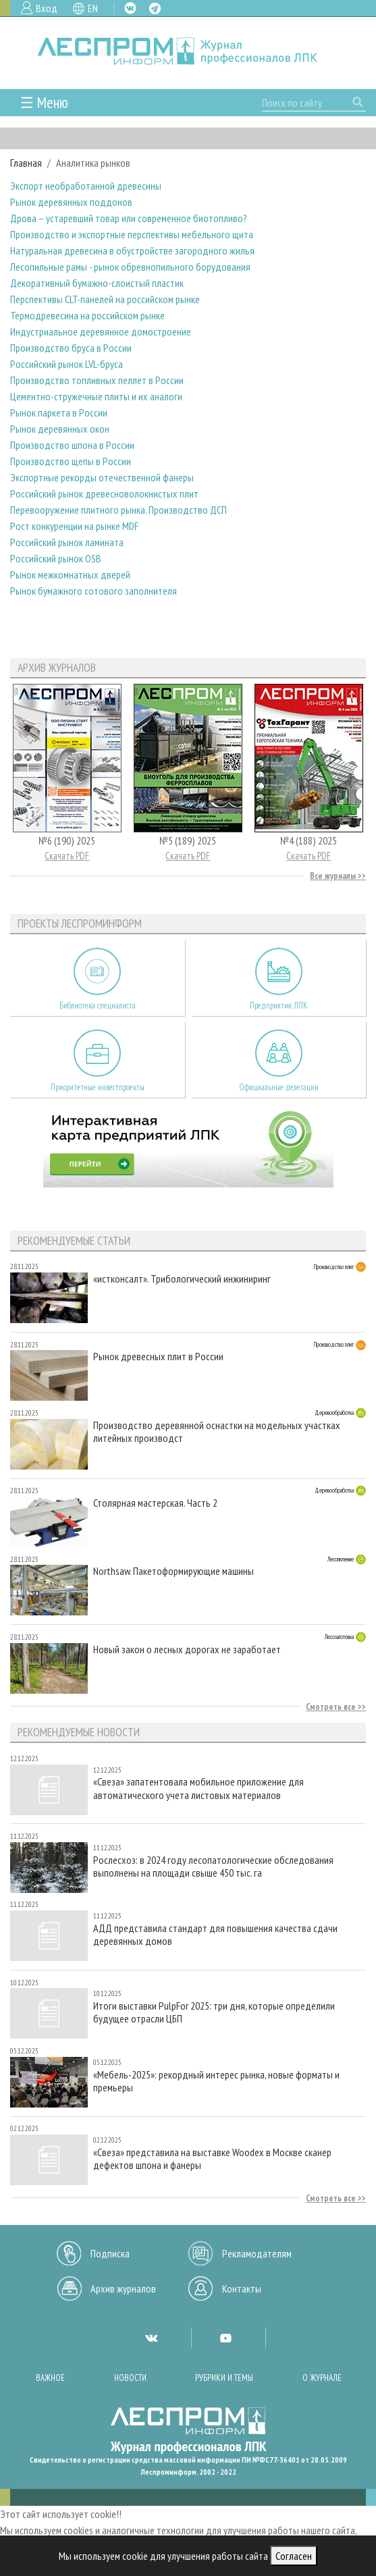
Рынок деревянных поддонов (71, 202)
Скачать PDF (67, 855)
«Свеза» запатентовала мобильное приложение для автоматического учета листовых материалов (198, 1788)
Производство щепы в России (70, 461)
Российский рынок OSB (55, 558)
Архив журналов (123, 2288)
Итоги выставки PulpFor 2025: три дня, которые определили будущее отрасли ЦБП (214, 2012)
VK (130, 8)
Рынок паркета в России (58, 412)
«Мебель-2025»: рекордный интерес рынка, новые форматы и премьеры (216, 2081)
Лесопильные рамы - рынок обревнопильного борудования (130, 266)
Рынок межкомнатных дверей (70, 574)
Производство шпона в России (72, 445)
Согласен (293, 2555)
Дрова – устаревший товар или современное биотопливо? (128, 218)
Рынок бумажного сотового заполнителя (93, 590)
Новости (130, 2378)
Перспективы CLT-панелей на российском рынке (105, 299)
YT (225, 2337)
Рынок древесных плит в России (158, 1356)
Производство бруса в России (71, 347)
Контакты (241, 2288)
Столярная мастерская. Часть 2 (155, 1503)
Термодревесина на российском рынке (87, 315)
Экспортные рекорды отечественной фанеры (102, 477)
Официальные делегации (279, 1087)
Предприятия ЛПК (279, 1005)
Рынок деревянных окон (59, 428)
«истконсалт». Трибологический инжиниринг (182, 1278)
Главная (26, 162)
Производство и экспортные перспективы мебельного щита (131, 234)
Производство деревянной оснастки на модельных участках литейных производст (216, 1432)
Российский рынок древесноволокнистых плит (104, 493)
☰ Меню (44, 102)
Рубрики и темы (224, 2378)
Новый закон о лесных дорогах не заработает (187, 1649)
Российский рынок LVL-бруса (66, 364)
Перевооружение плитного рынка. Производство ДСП (118, 509)
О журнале (322, 2378)
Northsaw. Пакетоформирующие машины (173, 1571)
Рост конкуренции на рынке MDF (74, 526)
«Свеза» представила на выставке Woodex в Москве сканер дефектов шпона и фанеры (212, 2159)
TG (155, 8)
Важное (50, 2378)
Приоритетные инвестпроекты (97, 1087)
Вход (46, 8)
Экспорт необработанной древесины (85, 185)
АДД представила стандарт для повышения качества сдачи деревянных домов (215, 1935)
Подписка (110, 2253)
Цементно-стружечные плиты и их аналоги (96, 396)
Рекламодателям (257, 2253)
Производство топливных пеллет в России (97, 380)
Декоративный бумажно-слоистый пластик (97, 283)
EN (93, 8)
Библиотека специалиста (97, 1005)
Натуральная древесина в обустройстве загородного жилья (132, 250)
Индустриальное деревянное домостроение (100, 331)
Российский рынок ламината (67, 542)
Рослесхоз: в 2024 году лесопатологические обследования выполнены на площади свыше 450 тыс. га (213, 1866)
